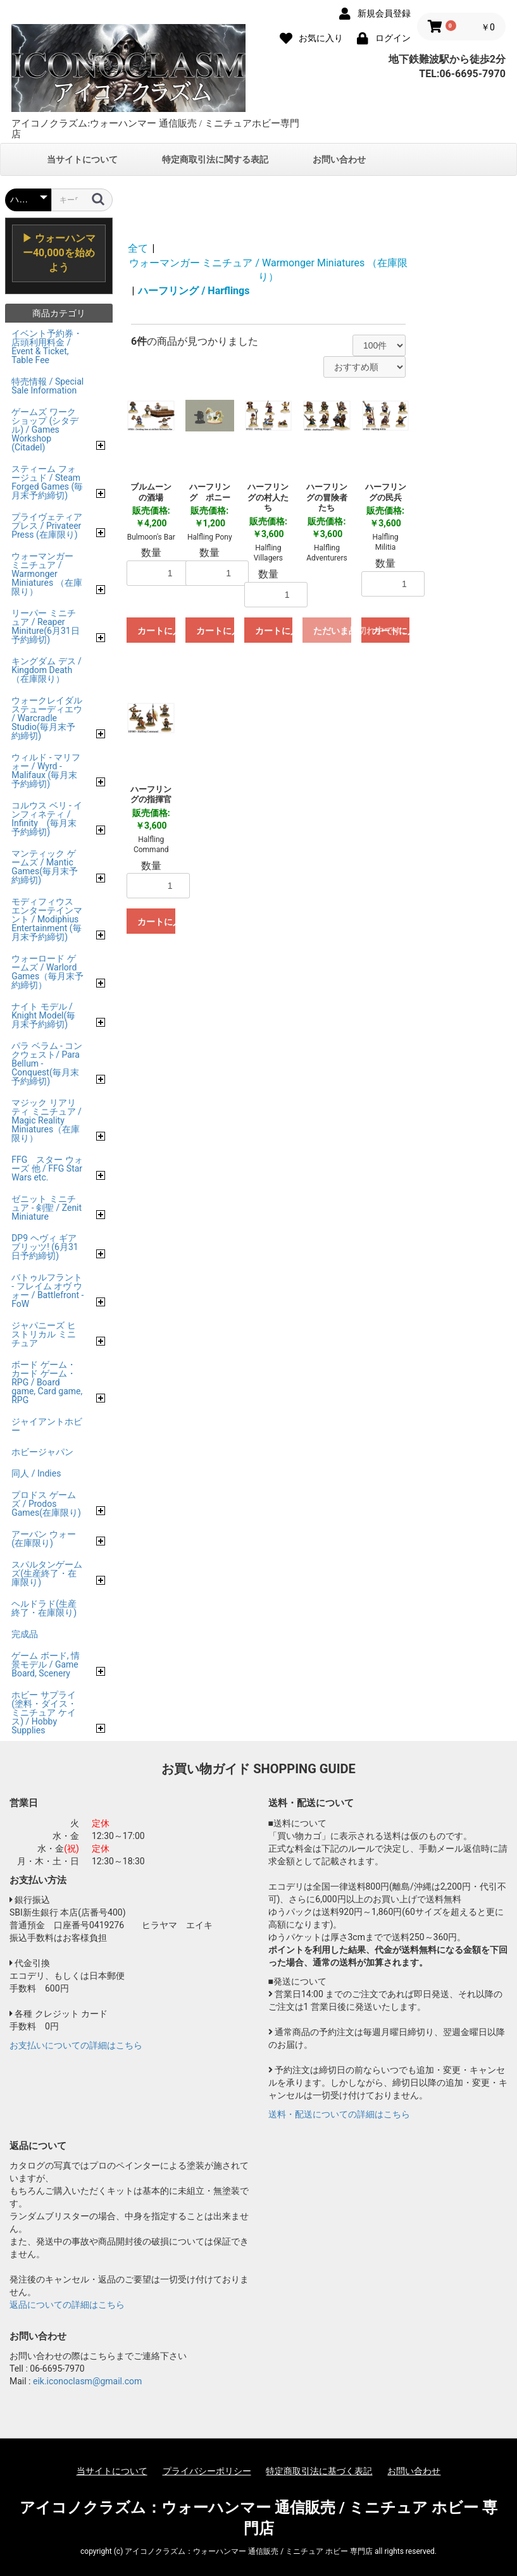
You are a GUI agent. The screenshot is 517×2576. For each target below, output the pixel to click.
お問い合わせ (339, 159)
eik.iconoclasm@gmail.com (87, 2381)
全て (138, 248)
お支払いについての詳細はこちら (75, 2045)
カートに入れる (156, 631)
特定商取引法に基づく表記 (319, 2471)
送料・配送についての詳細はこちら (339, 2114)
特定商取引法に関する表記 (215, 159)
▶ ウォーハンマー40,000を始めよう (59, 252)
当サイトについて (82, 159)
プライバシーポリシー (207, 2471)
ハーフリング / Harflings (193, 291)
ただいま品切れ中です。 (332, 631)
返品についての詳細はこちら (67, 2305)
